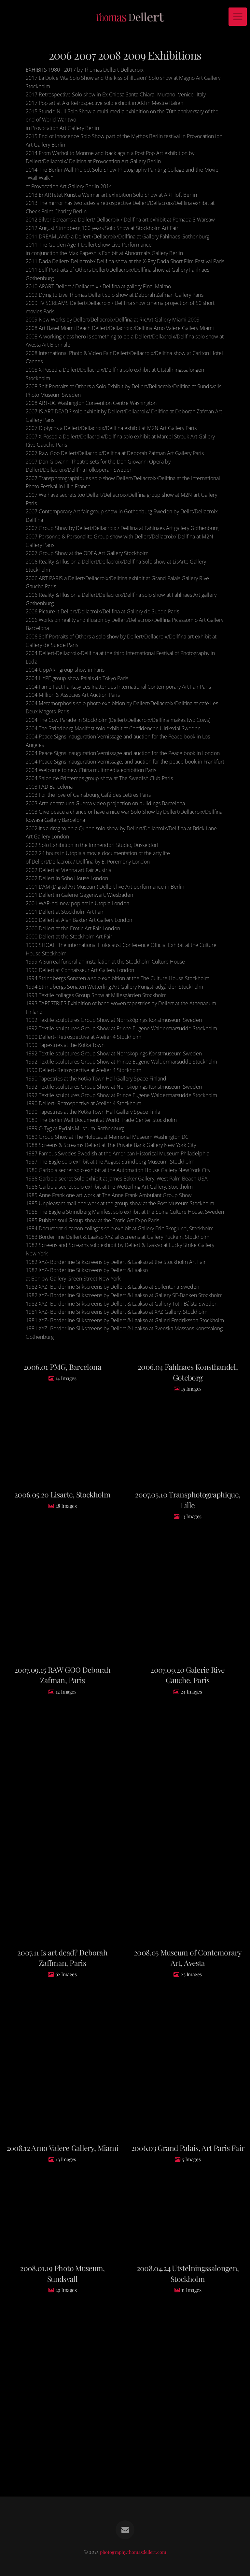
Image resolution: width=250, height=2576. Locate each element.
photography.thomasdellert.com (133, 2551)
